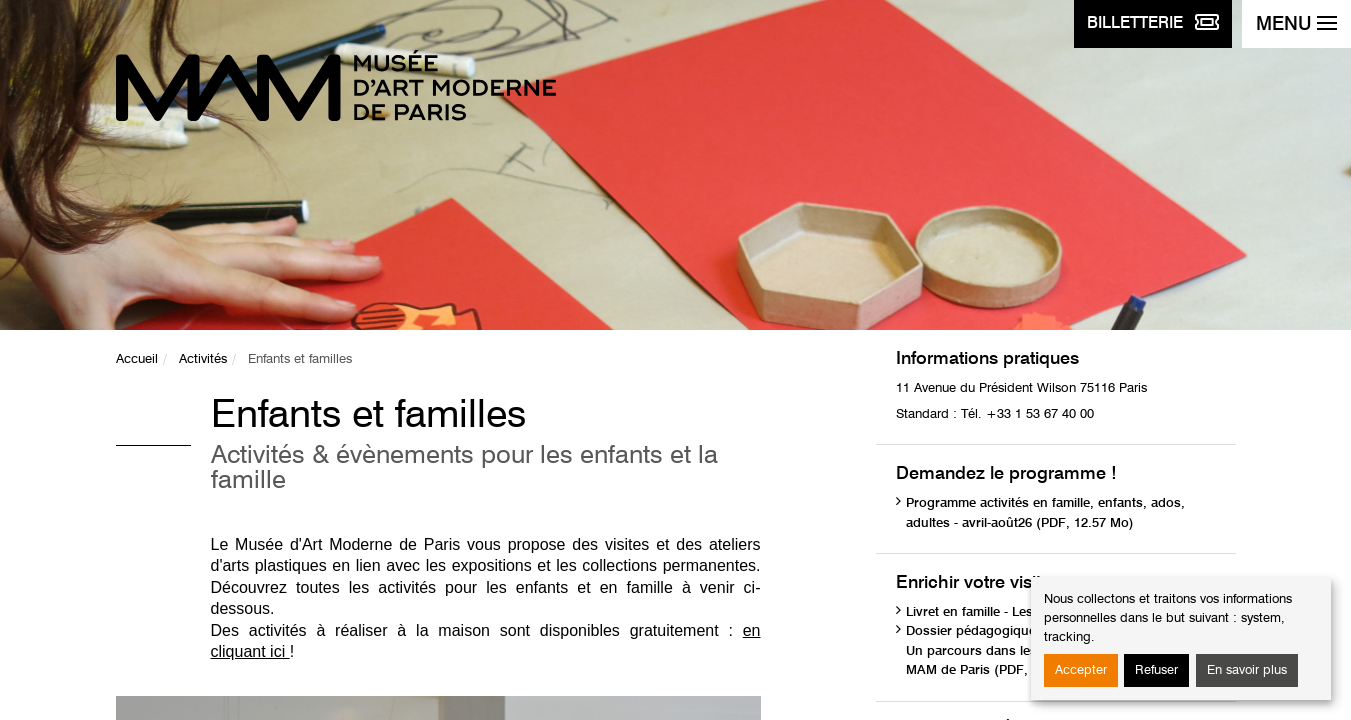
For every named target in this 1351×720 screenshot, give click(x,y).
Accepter (1081, 670)
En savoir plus (1247, 670)
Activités (203, 359)
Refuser (1156, 670)
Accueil (137, 359)
